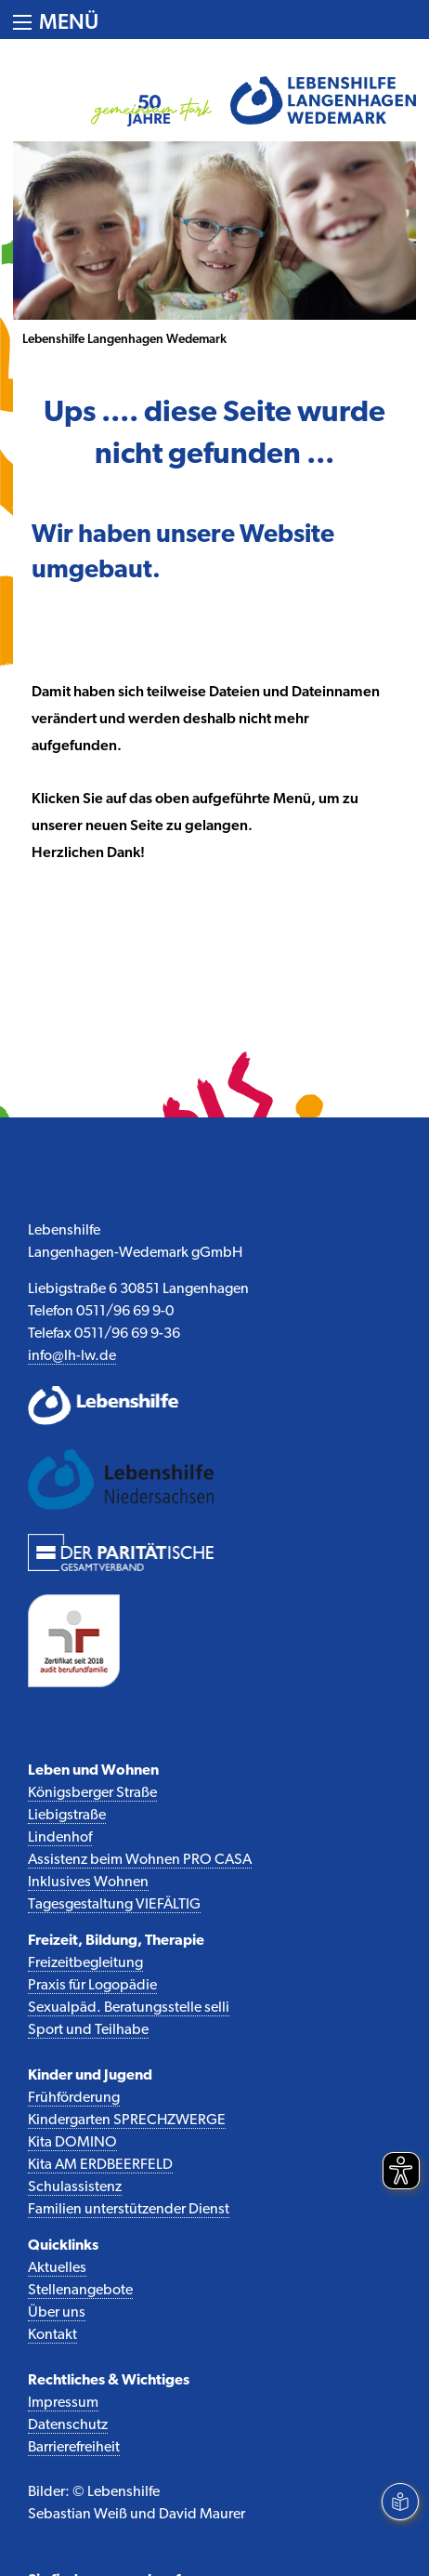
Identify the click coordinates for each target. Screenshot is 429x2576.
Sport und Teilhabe (88, 2030)
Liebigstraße (67, 1815)
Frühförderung (74, 2098)
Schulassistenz (75, 2187)
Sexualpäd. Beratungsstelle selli (128, 2008)
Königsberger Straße (92, 1793)
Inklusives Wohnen (88, 1882)
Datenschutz (68, 2425)
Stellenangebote (80, 2290)
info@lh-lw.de (72, 1356)
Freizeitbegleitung (85, 1963)
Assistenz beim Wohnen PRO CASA (140, 1860)
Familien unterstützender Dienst (128, 2209)
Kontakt (52, 2335)
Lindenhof (60, 1837)
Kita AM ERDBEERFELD (100, 2165)
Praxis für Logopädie (92, 1985)
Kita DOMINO (72, 2142)
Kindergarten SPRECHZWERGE (127, 2120)
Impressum (63, 2403)
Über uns (56, 2312)
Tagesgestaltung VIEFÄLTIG (114, 1904)
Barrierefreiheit (74, 2447)
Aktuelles (57, 2268)
